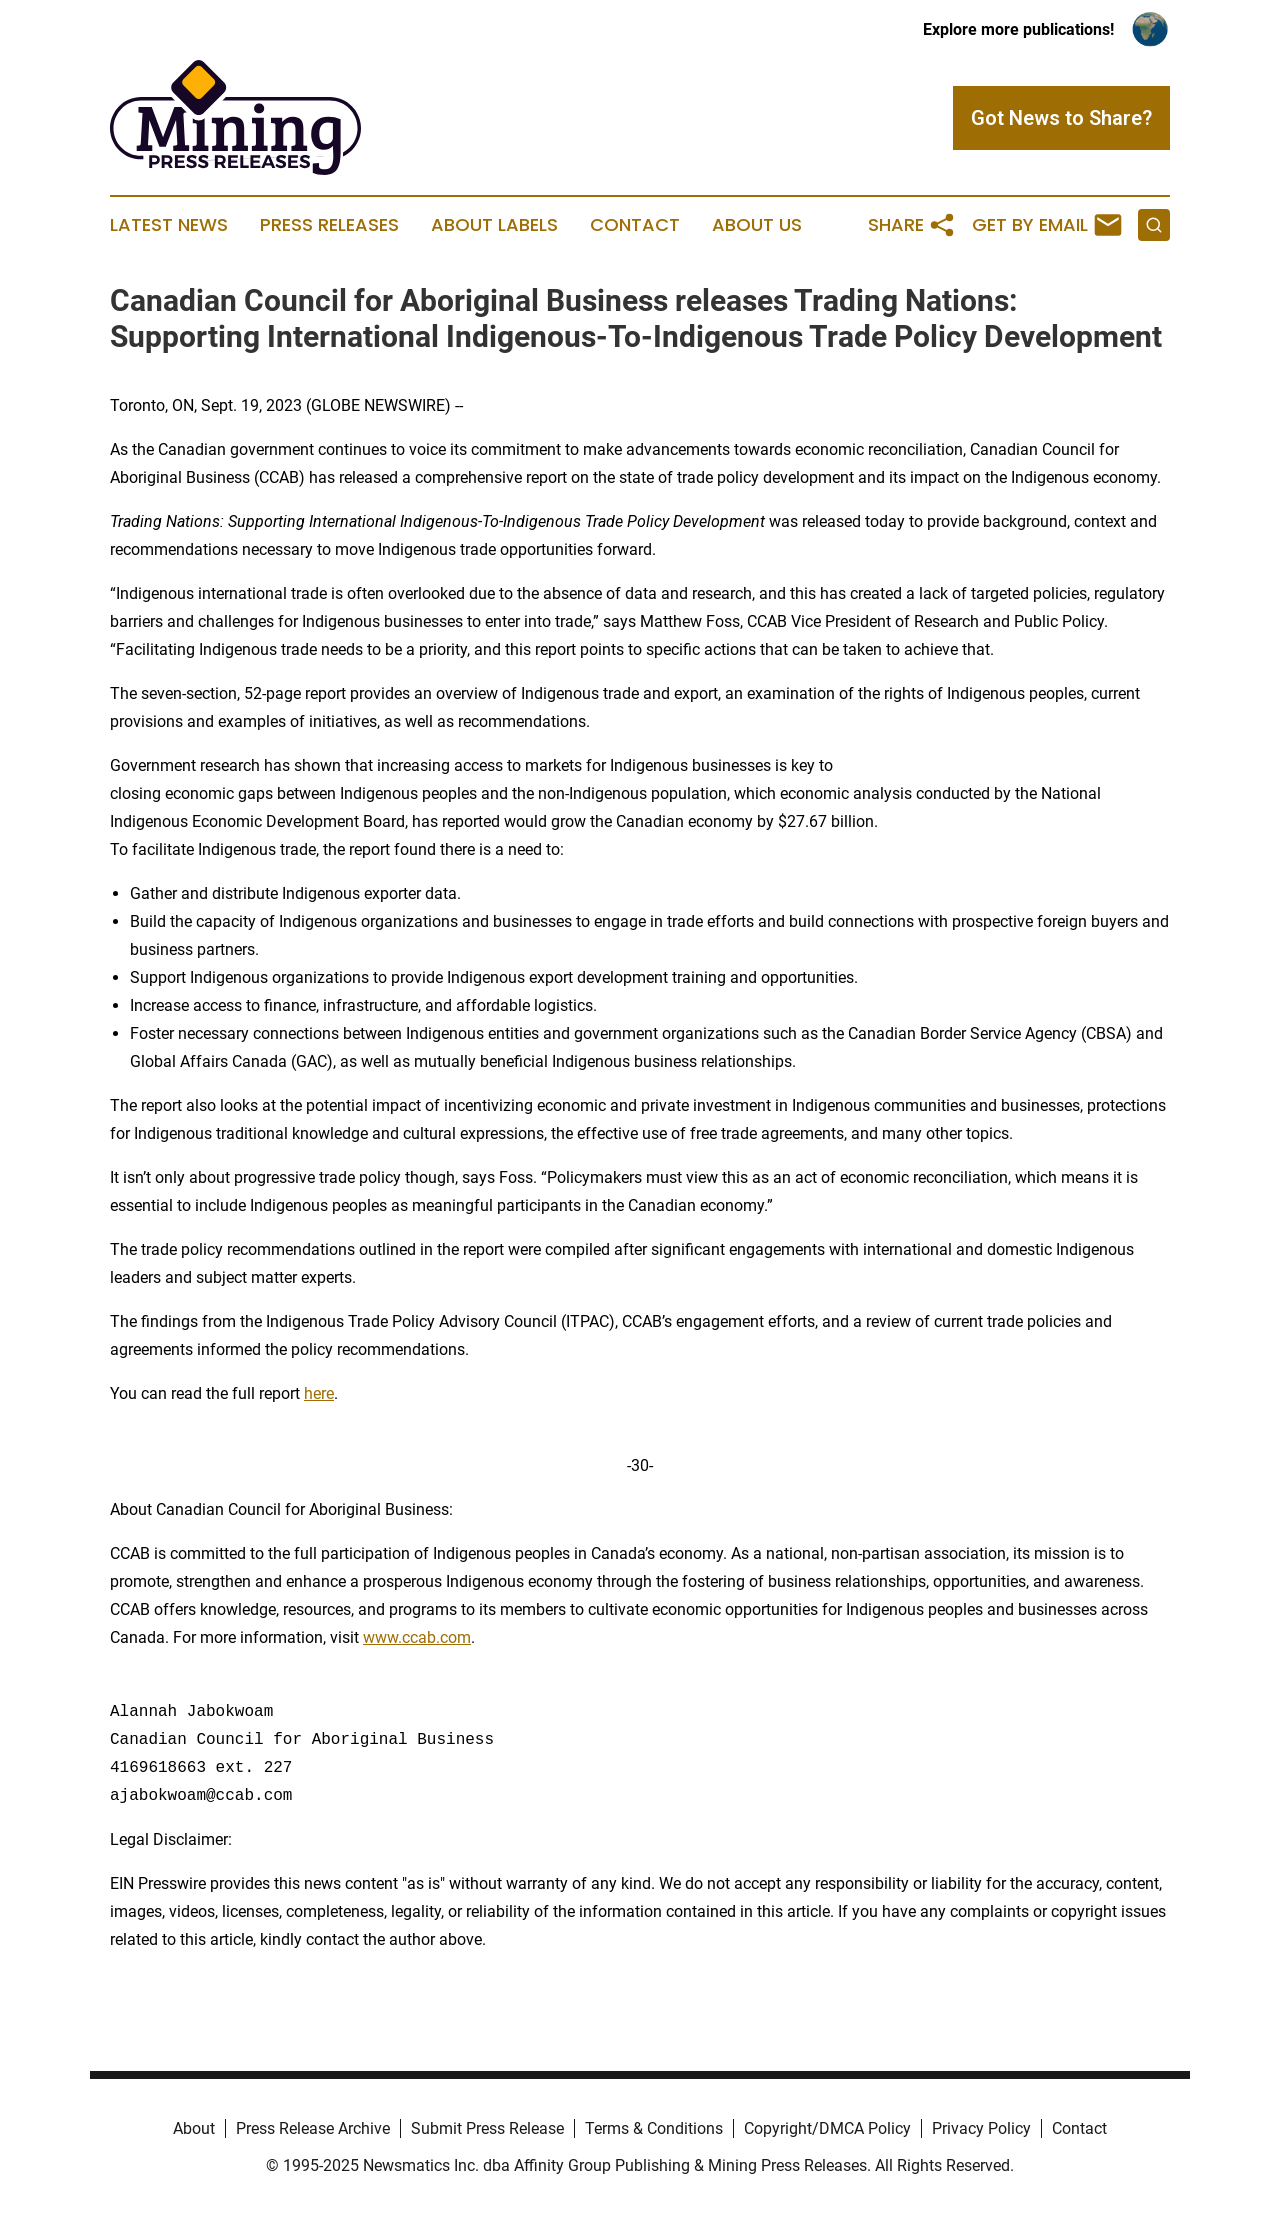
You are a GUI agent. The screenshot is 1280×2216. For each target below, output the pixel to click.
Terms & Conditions (654, 2128)
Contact (635, 225)
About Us (757, 225)
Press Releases (329, 225)
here (319, 1393)
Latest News (169, 225)
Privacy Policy (981, 2128)
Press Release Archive (313, 2128)
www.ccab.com (417, 1637)
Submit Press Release (487, 2128)
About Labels (494, 225)
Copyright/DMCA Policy (827, 2128)
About (194, 2128)
